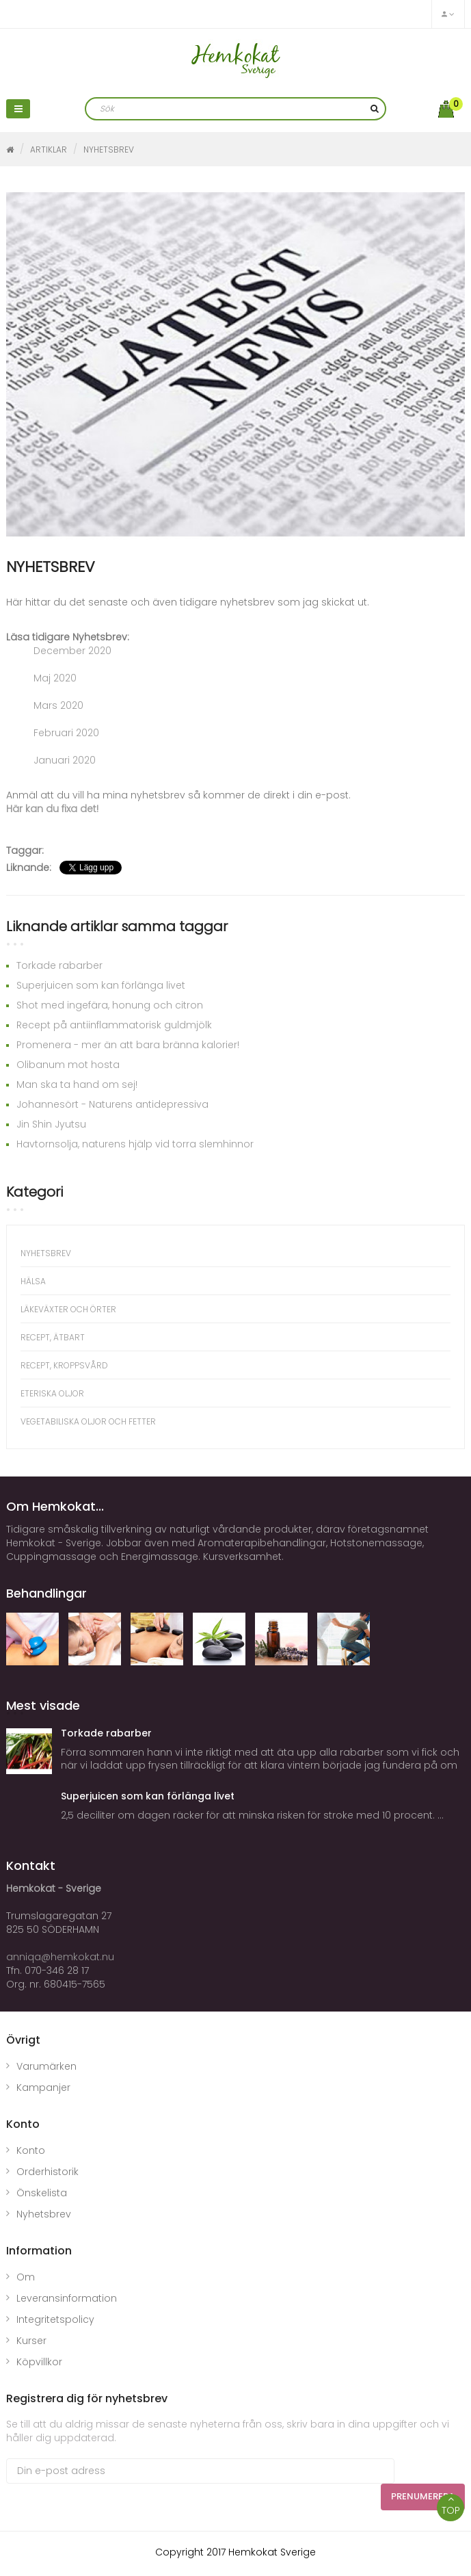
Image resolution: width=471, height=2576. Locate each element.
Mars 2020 (58, 705)
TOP (450, 2505)
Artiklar (48, 149)
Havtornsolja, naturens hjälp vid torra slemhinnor (135, 1144)
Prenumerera (423, 2496)
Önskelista (41, 2193)
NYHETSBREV (108, 149)
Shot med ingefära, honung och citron (109, 1005)
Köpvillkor (39, 2362)
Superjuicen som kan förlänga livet (100, 985)
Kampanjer (43, 2087)
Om (25, 2277)
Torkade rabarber (59, 965)
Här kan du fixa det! (52, 809)
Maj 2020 (55, 678)
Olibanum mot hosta (68, 1064)
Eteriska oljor (52, 1393)
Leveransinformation (66, 2298)
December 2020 (72, 651)
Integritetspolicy (55, 2319)
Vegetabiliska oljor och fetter (88, 1421)
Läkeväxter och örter (68, 1309)
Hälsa (33, 1281)
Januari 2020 (64, 760)
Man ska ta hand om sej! (76, 1084)
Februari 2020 (66, 733)
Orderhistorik (47, 2171)
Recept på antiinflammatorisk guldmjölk (114, 1025)
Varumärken (46, 2066)
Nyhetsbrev (43, 2214)
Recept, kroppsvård (64, 1365)
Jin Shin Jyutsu (51, 1124)
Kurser (31, 2340)
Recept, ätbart (53, 1337)
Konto (30, 2150)
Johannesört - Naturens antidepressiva (112, 1104)
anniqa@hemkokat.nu (60, 1957)
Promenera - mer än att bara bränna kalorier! (127, 1045)
